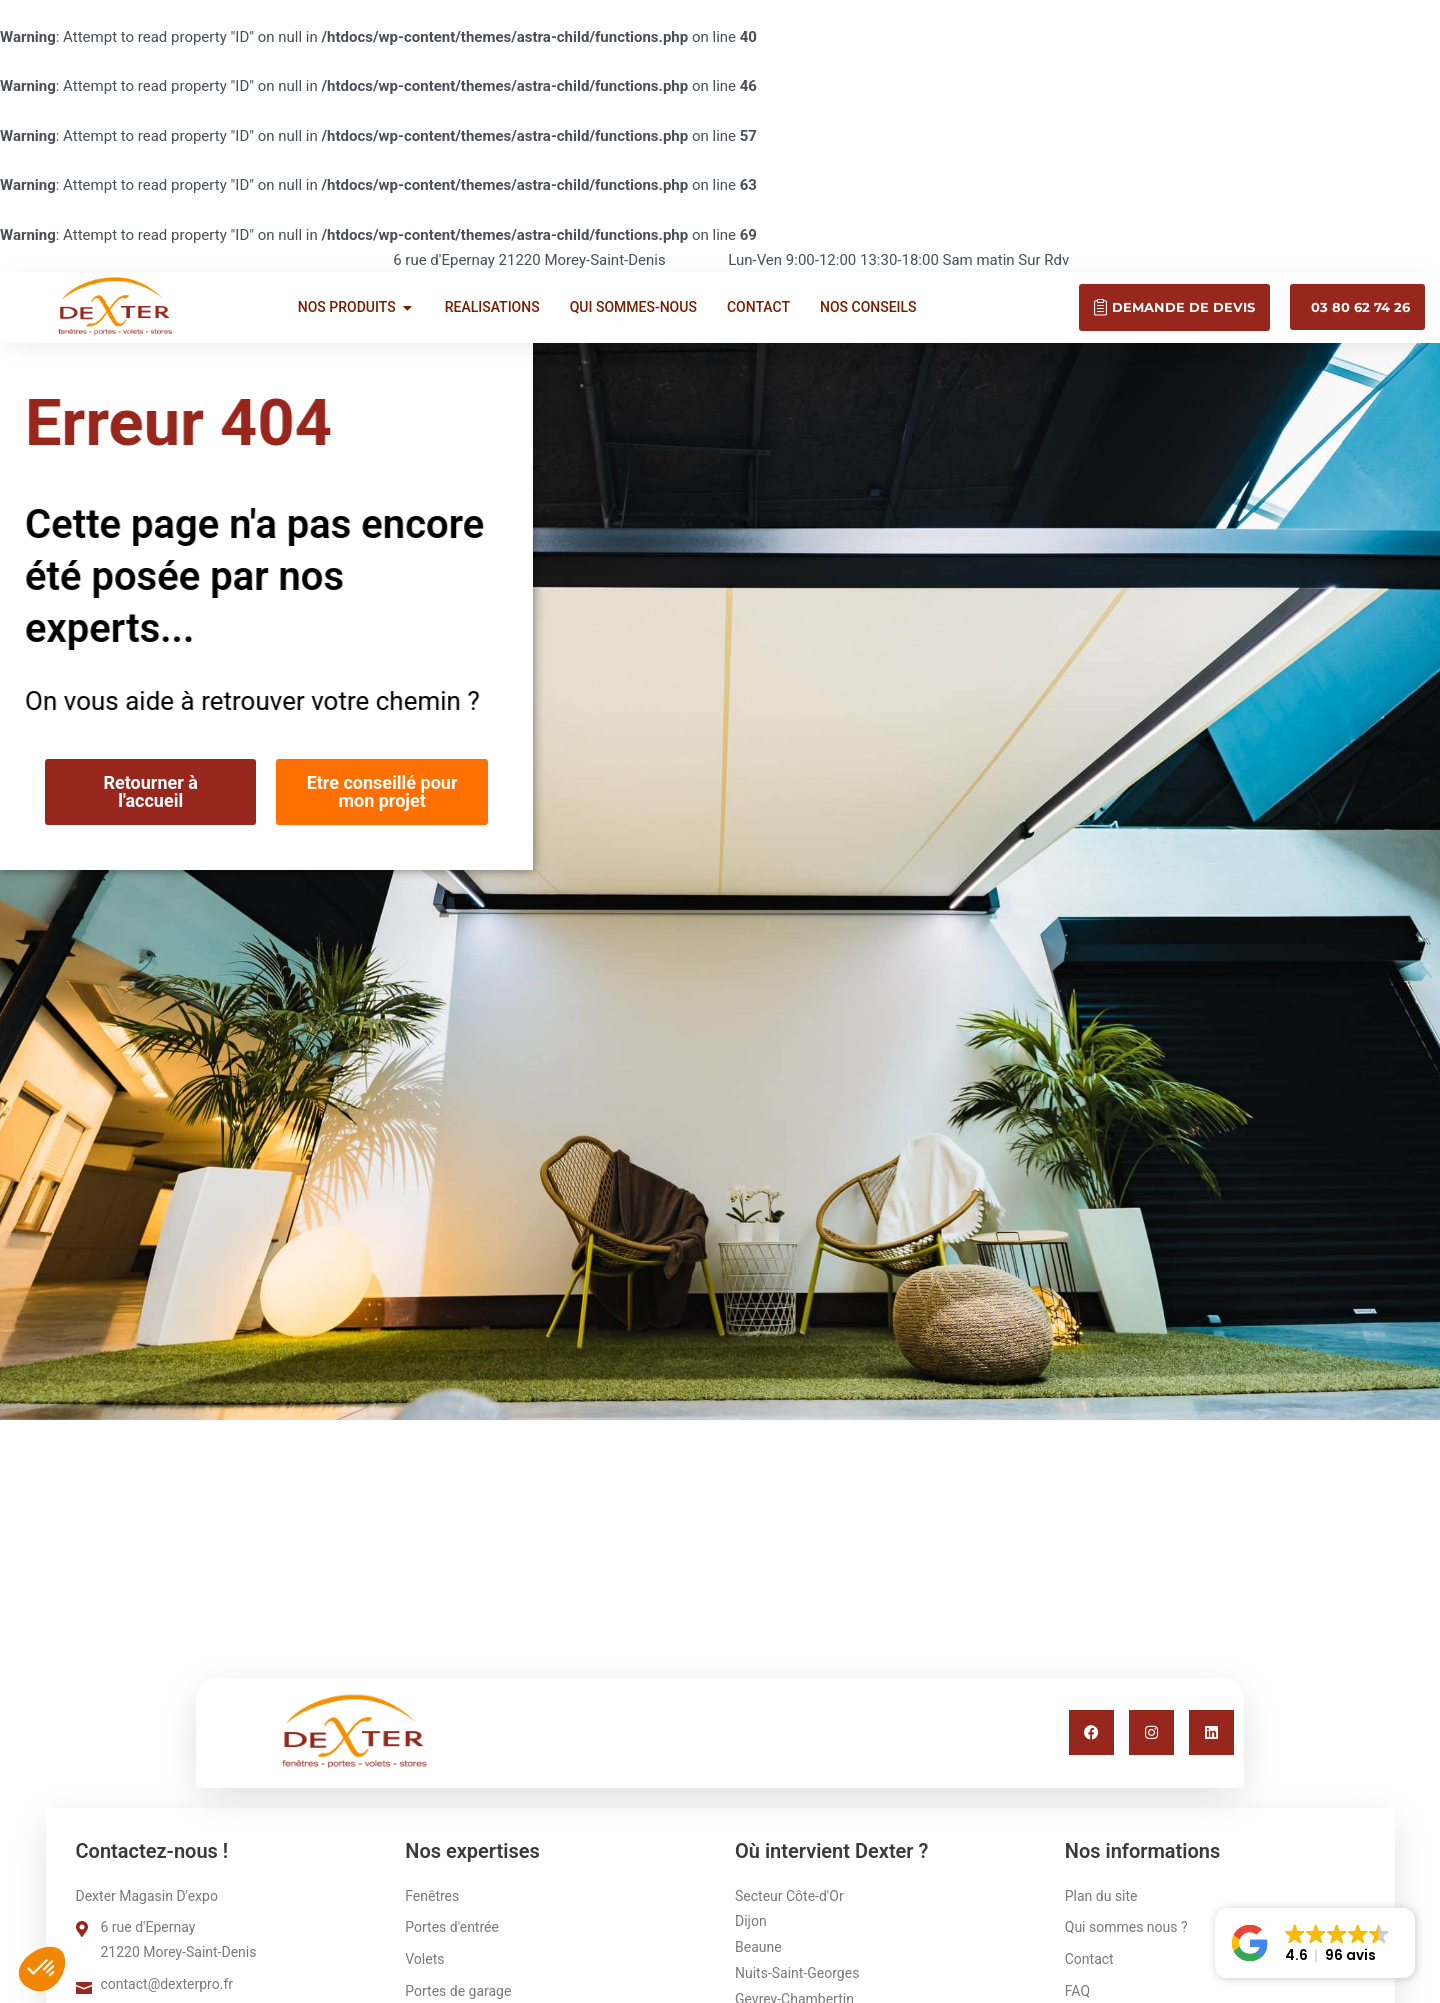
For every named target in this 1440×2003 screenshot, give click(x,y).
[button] (1315, 1943)
